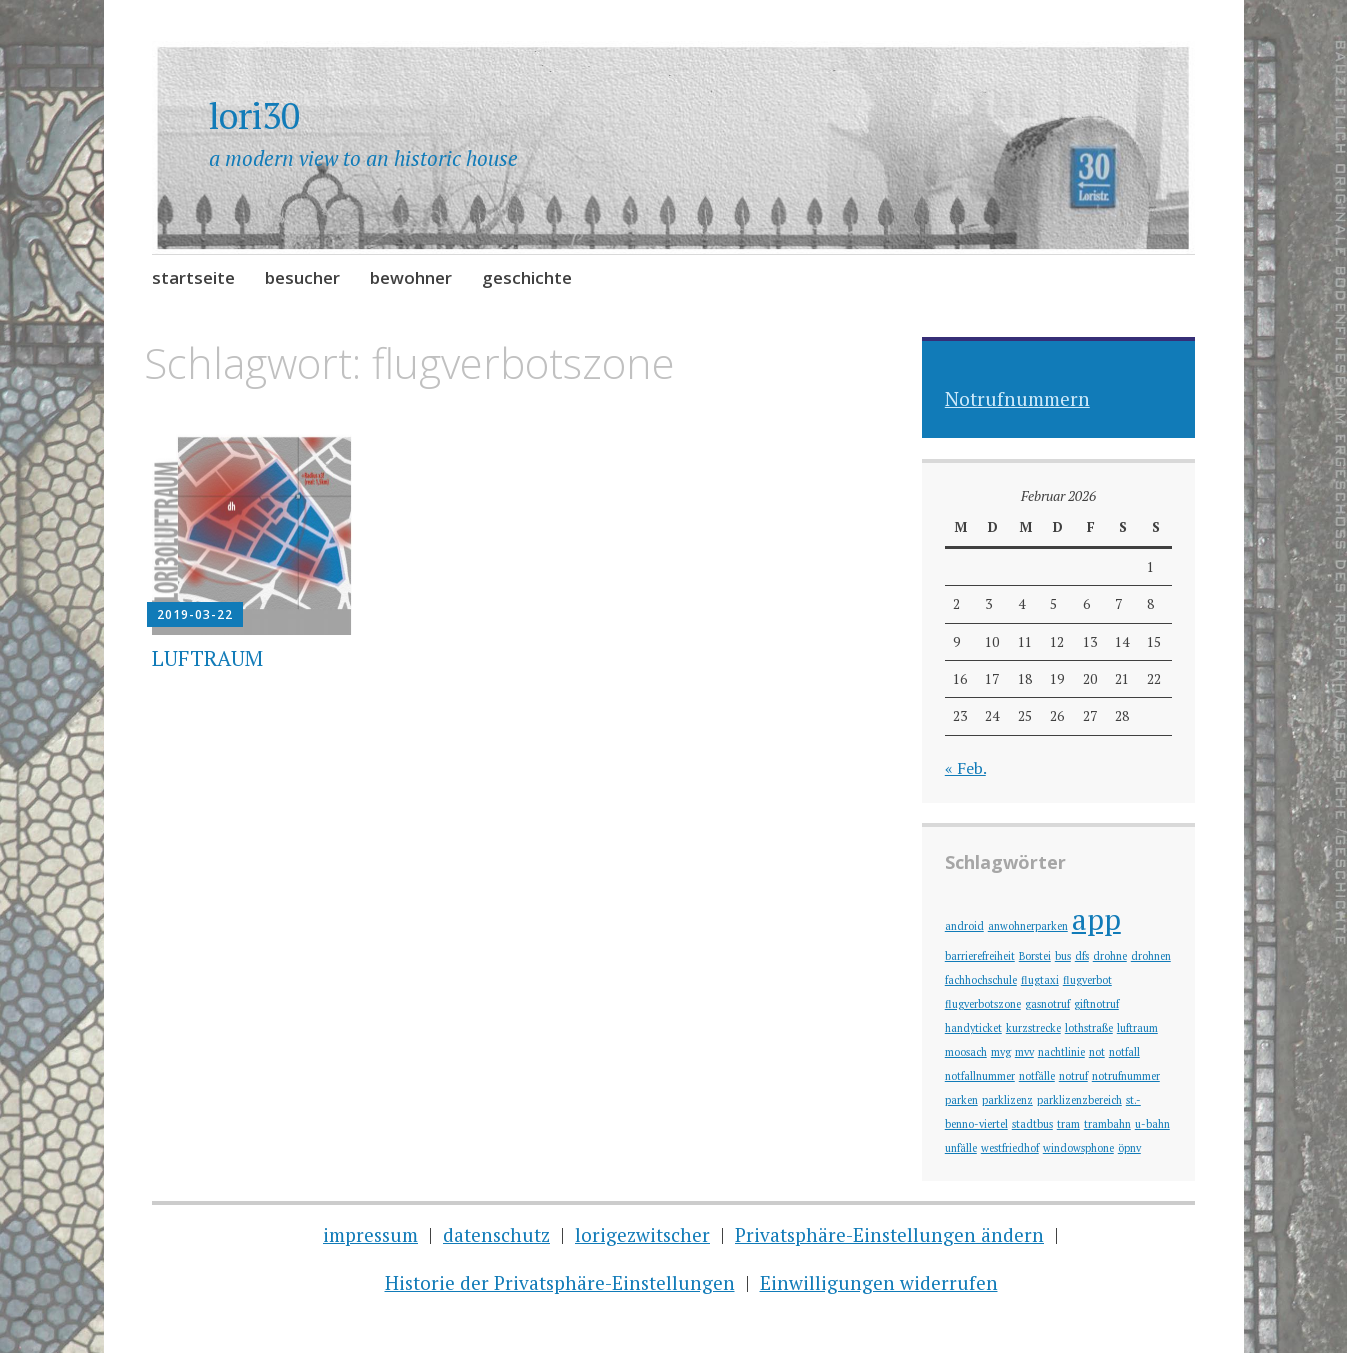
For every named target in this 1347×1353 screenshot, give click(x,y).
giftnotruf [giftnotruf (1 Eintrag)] (1096, 1004)
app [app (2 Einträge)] (1096, 919)
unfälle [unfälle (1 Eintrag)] (961, 1148)
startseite (193, 277)
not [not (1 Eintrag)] (1097, 1052)
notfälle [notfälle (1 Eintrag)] (1037, 1076)
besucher (302, 277)
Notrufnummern (1017, 398)
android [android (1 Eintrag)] (964, 926)
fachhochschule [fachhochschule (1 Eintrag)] (981, 980)
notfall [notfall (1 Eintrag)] (1124, 1052)
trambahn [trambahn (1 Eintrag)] (1107, 1124)
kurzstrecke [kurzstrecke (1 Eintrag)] (1033, 1028)
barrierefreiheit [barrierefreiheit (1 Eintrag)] (980, 956)
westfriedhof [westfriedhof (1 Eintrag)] (1010, 1148)
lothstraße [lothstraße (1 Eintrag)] (1089, 1028)
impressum (370, 1234)
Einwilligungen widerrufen (879, 1282)
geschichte (527, 277)
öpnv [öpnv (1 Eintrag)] (1129, 1148)
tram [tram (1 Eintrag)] (1068, 1124)
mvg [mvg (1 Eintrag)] (1001, 1052)
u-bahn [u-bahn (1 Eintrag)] (1152, 1124)
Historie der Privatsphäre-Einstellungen (560, 1282)
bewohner (411, 277)
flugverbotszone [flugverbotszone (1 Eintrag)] (983, 1004)
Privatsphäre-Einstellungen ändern (889, 1234)
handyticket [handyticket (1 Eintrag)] (973, 1028)
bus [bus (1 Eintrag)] (1063, 956)
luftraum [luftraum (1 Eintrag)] (1137, 1028)
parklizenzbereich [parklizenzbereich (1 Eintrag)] (1079, 1100)
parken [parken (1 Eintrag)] (961, 1100)
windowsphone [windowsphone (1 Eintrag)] (1078, 1148)
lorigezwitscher (642, 1234)
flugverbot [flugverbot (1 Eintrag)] (1087, 980)
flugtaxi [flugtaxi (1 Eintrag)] (1040, 980)
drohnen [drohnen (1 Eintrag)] (1151, 956)
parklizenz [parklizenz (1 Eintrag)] (1007, 1100)
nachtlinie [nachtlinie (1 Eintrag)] (1061, 1052)
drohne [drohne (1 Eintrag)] (1110, 956)
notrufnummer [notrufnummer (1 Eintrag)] (1126, 1076)
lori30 (254, 115)
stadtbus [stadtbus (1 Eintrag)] (1032, 1124)
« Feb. (965, 768)
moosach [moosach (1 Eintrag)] (966, 1052)
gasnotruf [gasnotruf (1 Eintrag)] (1047, 1004)
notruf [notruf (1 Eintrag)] (1073, 1076)
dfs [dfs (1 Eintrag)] (1082, 956)
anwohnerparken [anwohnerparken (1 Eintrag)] (1028, 926)
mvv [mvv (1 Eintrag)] (1024, 1052)
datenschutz (496, 1234)
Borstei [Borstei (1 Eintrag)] (1035, 956)
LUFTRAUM (207, 658)
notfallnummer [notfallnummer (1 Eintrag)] (980, 1076)
